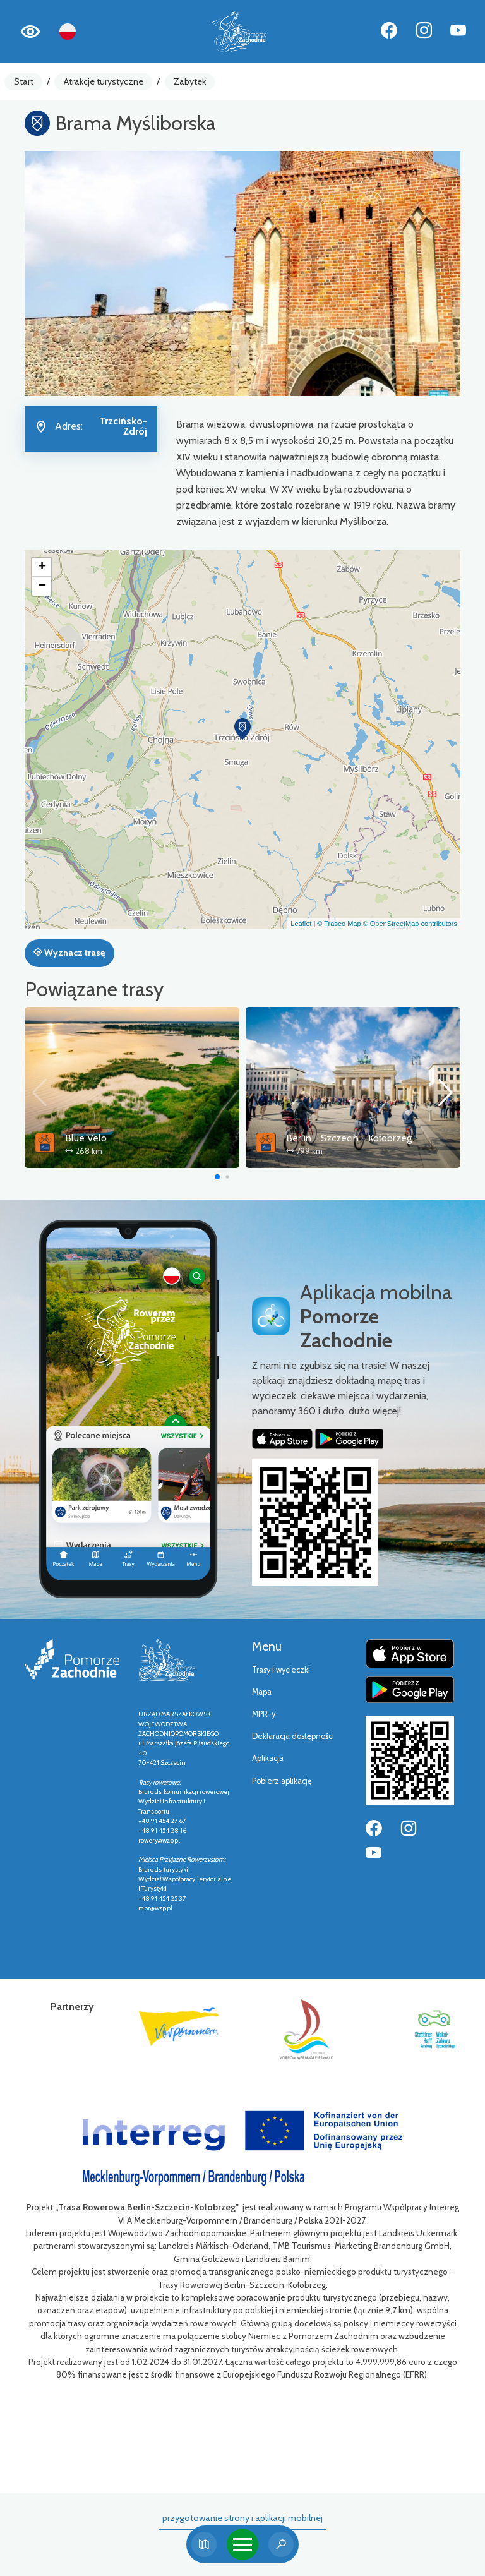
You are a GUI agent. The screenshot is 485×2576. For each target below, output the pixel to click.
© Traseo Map (339, 923)
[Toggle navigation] (242, 2544)
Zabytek (190, 81)
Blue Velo (86, 1138)
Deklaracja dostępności (293, 1736)
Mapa (262, 1692)
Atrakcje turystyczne (103, 81)
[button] (242, 729)
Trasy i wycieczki (281, 1670)
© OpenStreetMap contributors (410, 923)
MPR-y (263, 1714)
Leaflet (300, 923)
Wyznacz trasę (69, 952)
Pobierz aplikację (282, 1781)
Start (23, 81)
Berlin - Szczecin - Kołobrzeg (349, 1138)
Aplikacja (268, 1758)
